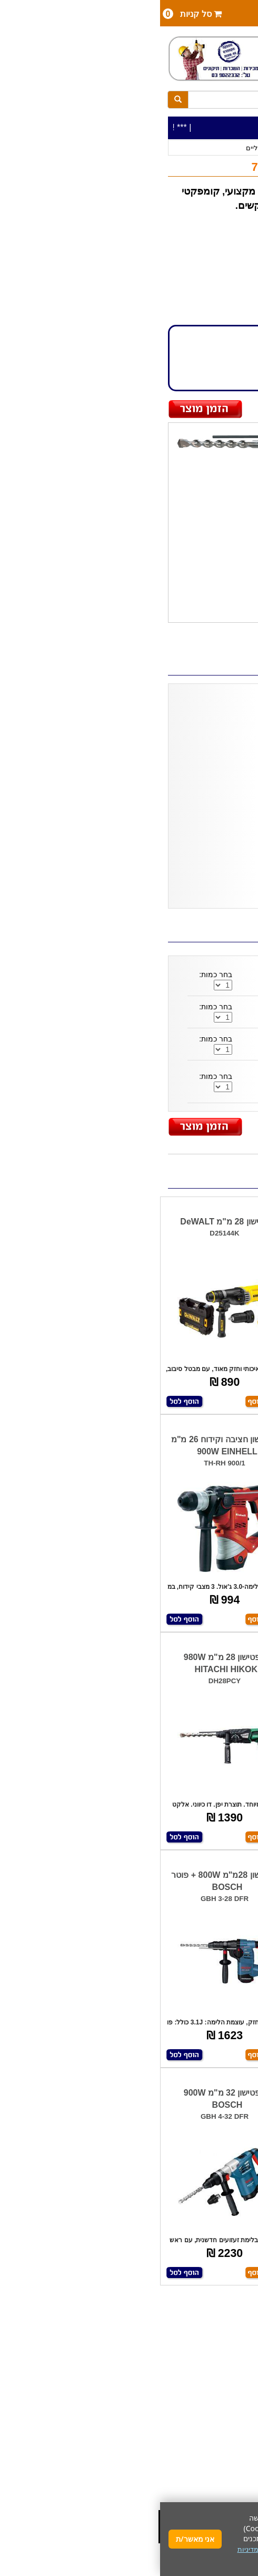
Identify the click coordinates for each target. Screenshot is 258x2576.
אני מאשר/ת (35, 2539)
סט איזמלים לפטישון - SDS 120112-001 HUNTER (158, 980)
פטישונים (159, 148)
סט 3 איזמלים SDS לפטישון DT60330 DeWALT (162, 1012)
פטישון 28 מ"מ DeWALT (64, 1221)
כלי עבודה (229, 148)
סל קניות (32, 13)
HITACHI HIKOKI (206, 247)
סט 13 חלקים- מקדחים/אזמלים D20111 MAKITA (164, 1044)
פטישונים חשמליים (113, 148)
